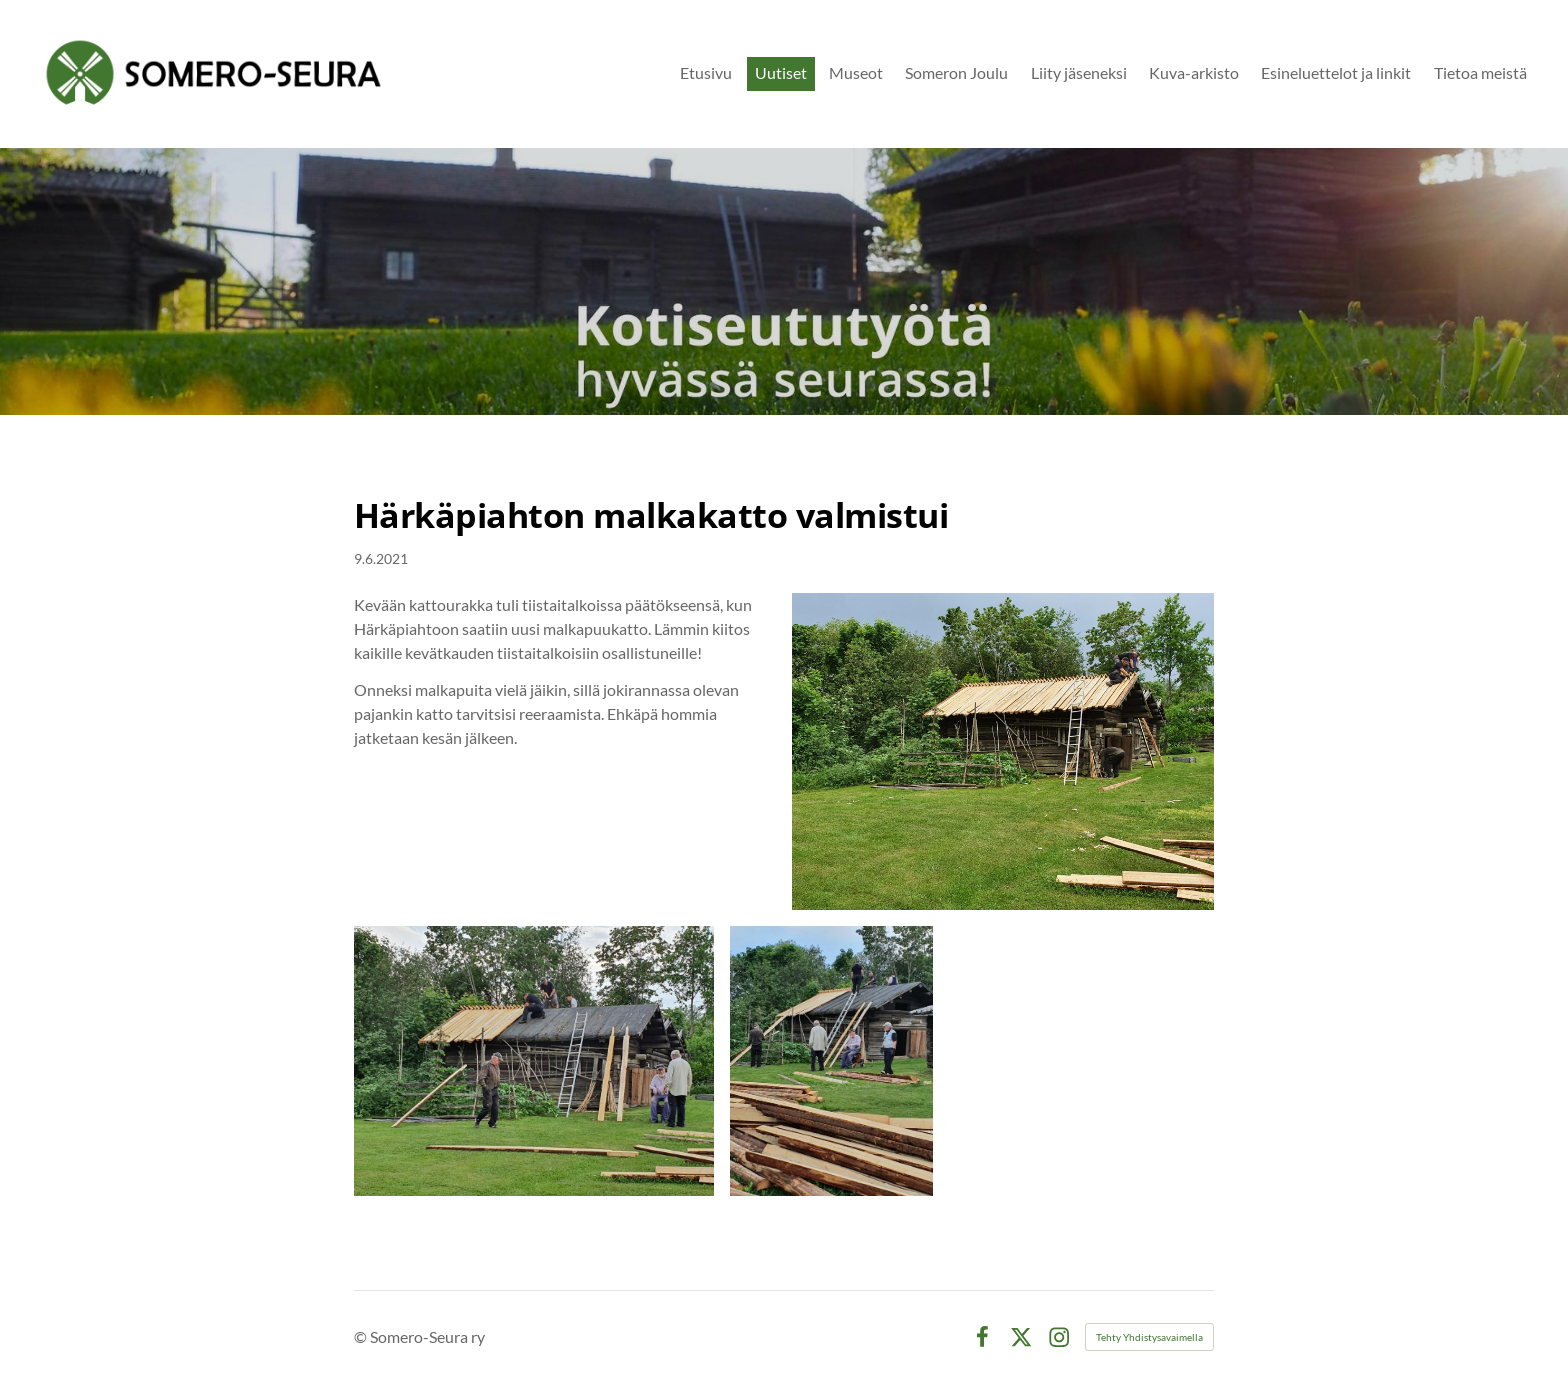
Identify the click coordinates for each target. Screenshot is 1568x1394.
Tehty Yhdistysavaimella (1149, 1337)
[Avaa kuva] (534, 1061)
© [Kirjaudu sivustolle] (362, 1336)
